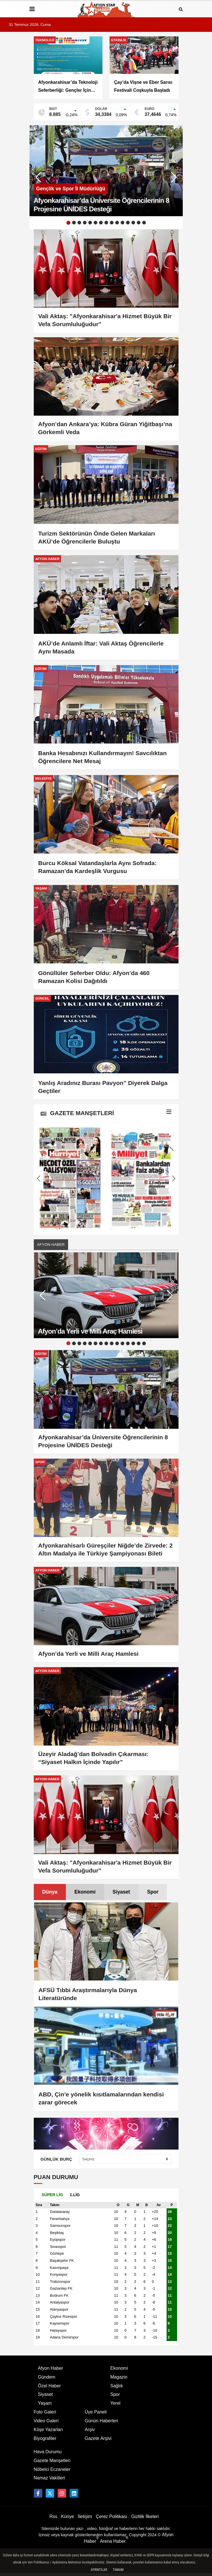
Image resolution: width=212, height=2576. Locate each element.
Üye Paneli (96, 2412)
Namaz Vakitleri (49, 2477)
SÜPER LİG (52, 2194)
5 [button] (90, 222)
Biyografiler (45, 2438)
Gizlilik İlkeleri (145, 2516)
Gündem (46, 2377)
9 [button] (112, 222)
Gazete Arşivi (98, 2438)
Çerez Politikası (111, 2516)
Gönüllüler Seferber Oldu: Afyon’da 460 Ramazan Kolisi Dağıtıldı (94, 977)
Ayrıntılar (99, 2570)
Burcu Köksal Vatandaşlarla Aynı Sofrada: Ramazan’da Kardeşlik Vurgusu (97, 867)
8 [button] (106, 222)
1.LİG (75, 2194)
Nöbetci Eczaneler (52, 2469)
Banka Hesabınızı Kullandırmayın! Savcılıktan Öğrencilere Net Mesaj (102, 757)
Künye (67, 2516)
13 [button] (133, 222)
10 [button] (117, 222)
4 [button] (85, 222)
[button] (174, 177)
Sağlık (116, 2385)
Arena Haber (114, 2541)
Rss (53, 2516)
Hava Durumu (48, 2451)
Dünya (50, 1892)
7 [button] (101, 222)
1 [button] (68, 223)
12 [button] (128, 222)
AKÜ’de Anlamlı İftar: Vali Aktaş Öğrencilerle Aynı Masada (101, 647)
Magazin (118, 2377)
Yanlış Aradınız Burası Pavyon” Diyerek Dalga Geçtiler (103, 1087)
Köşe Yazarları (48, 2429)
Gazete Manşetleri (52, 2460)
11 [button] (122, 222)
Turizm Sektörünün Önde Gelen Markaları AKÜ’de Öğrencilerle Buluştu (96, 537)
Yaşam (45, 2403)
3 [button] (79, 222)
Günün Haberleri (101, 2420)
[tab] (50, 1892)
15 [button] (144, 222)
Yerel (115, 2403)
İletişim (85, 2516)
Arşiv (90, 2429)
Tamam (118, 2570)
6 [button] (95, 222)
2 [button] (74, 222)
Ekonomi (84, 1892)
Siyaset (121, 1892)
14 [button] (138, 222)
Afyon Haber (51, 1244)
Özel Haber (49, 2385)
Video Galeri (46, 2420)
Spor (152, 1892)
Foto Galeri (45, 2412)
